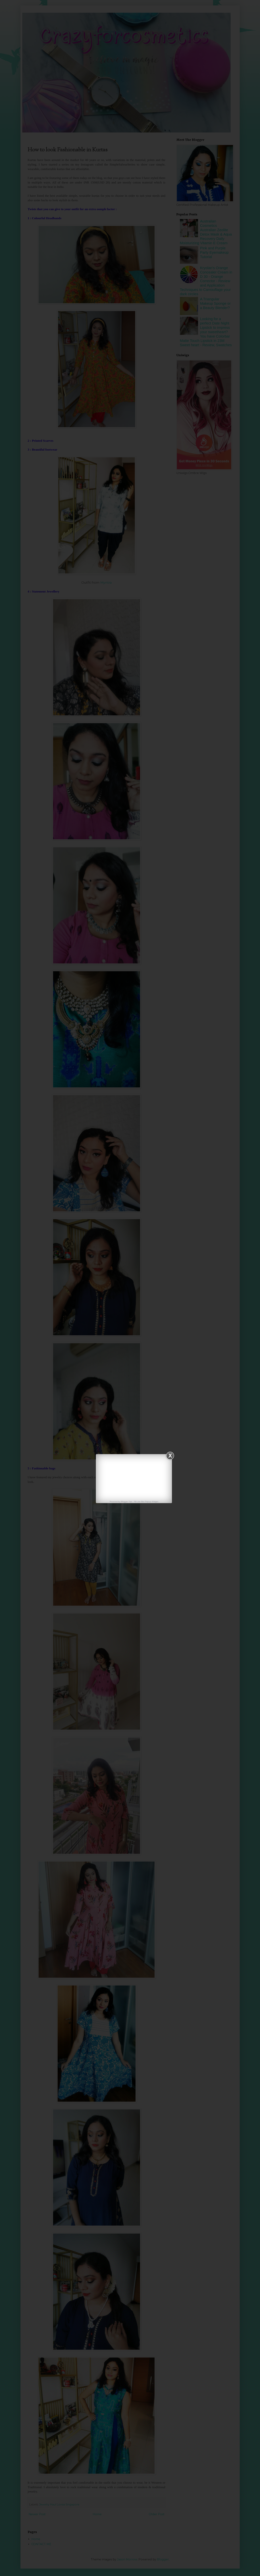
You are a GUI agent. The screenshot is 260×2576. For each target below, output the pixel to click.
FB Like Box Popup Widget (146, 1501)
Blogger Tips (127, 1501)
